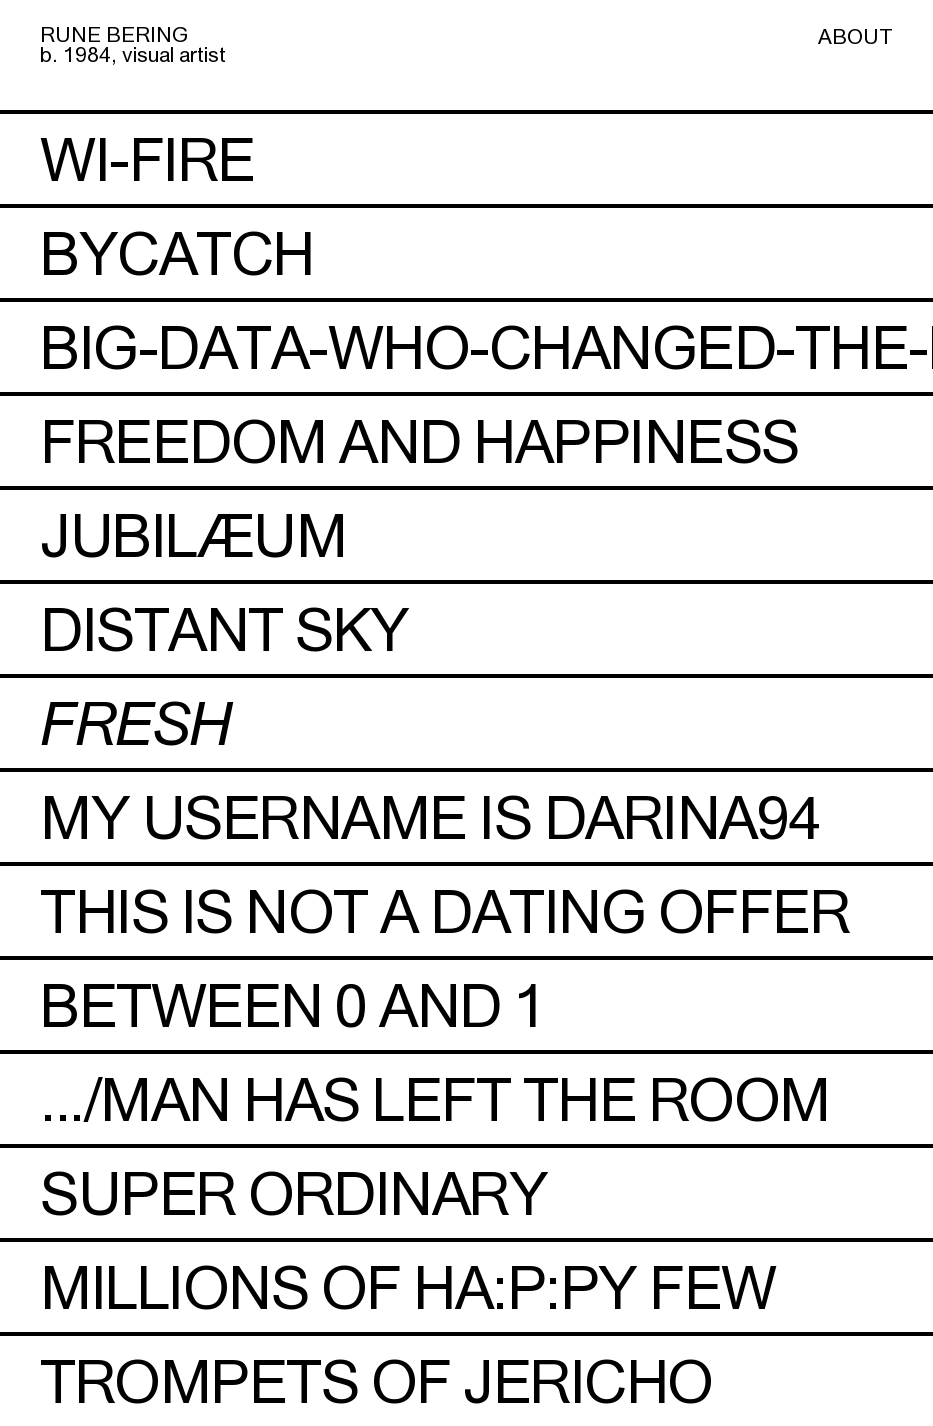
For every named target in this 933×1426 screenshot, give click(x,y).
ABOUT (855, 36)
